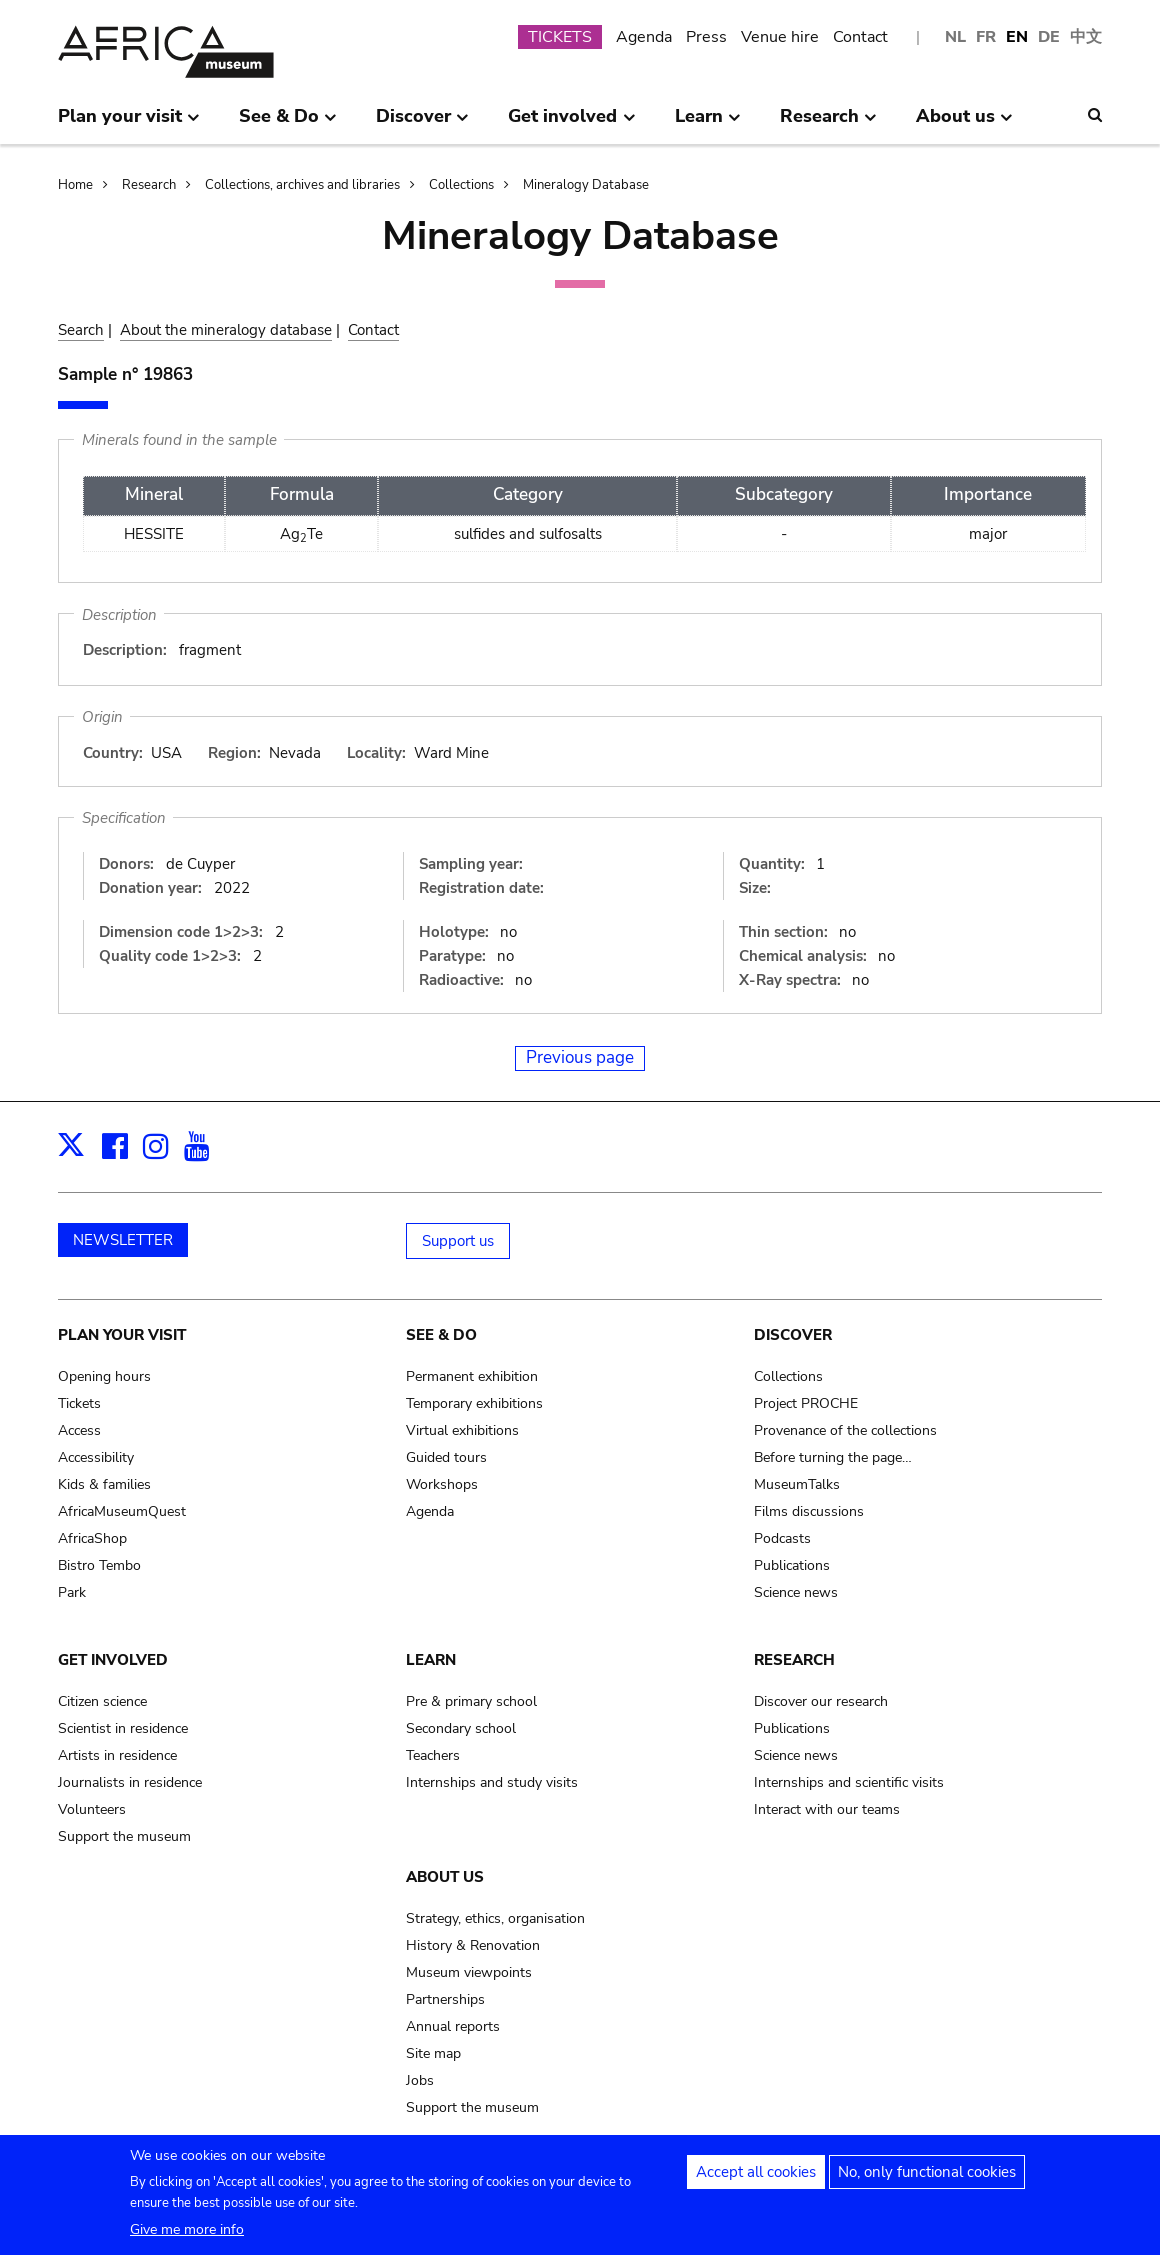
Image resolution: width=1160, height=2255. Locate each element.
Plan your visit (122, 1335)
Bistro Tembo (99, 1565)
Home (75, 185)
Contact (860, 37)
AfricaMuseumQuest (122, 1511)
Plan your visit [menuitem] (129, 124)
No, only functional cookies (927, 2179)
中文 (1086, 37)
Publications (792, 1565)
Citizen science (102, 1701)
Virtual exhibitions (462, 1430)
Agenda (644, 37)
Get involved (113, 1660)
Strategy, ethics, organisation (495, 1918)
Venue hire (780, 37)
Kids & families (104, 1484)
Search (81, 330)
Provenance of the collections (845, 1430)
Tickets (79, 1403)
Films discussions (809, 1511)
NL (955, 37)
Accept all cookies (756, 2179)
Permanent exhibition (472, 1376)
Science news (796, 1592)
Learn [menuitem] (708, 124)
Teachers (433, 1755)
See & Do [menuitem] (288, 124)
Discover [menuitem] (422, 124)
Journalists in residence (130, 1782)
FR (986, 37)
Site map (433, 2053)
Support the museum (124, 1836)
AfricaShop (92, 1538)
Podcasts (782, 1538)
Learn (431, 1660)
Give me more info (187, 2236)
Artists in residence (117, 1755)
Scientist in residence (123, 1728)
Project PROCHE (806, 1403)
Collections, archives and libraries (302, 185)
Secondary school (461, 1728)
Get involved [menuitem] (571, 124)
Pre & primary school (471, 1701)
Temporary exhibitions (474, 1403)
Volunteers (92, 1809)
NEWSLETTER (123, 1240)
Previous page (580, 1057)
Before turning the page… (833, 1457)
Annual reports (453, 2026)
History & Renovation (473, 1945)
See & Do (441, 1335)
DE (1049, 37)
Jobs (420, 2080)
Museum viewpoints (469, 1972)
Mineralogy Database (586, 185)
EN (1017, 37)
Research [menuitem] (828, 124)
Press (706, 37)
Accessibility (96, 1457)
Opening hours (104, 1376)
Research (149, 185)
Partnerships (445, 1999)
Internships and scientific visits (849, 1782)
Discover (793, 1335)
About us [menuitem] (964, 124)
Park (72, 1592)
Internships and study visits (492, 1782)
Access (79, 1430)
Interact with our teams (827, 1809)
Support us (458, 1241)
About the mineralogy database (226, 330)
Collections (461, 185)
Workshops (442, 1484)
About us (445, 1877)
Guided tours (446, 1457)
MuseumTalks (797, 1484)
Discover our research (821, 1701)
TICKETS (560, 37)
